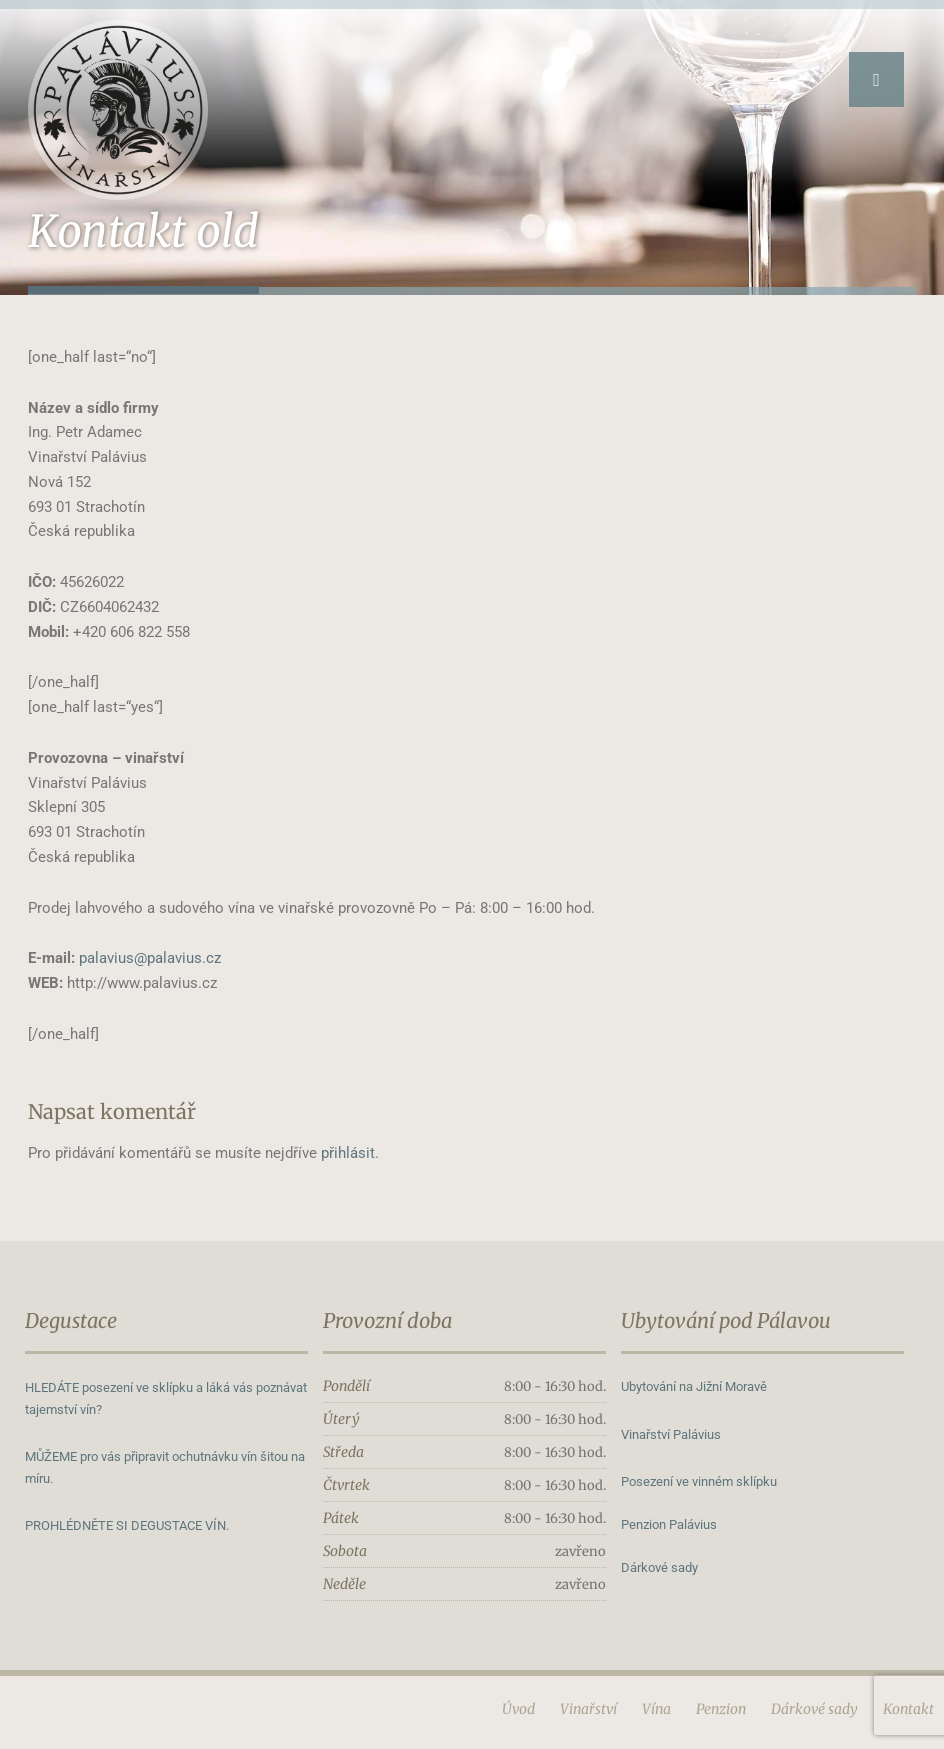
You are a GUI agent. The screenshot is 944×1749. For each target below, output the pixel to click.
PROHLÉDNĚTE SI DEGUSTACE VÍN (125, 1525)
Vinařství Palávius (671, 1434)
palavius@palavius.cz (150, 958)
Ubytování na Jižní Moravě (694, 1386)
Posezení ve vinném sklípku (699, 1481)
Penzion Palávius (669, 1524)
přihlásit (348, 1153)
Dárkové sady (659, 1567)
